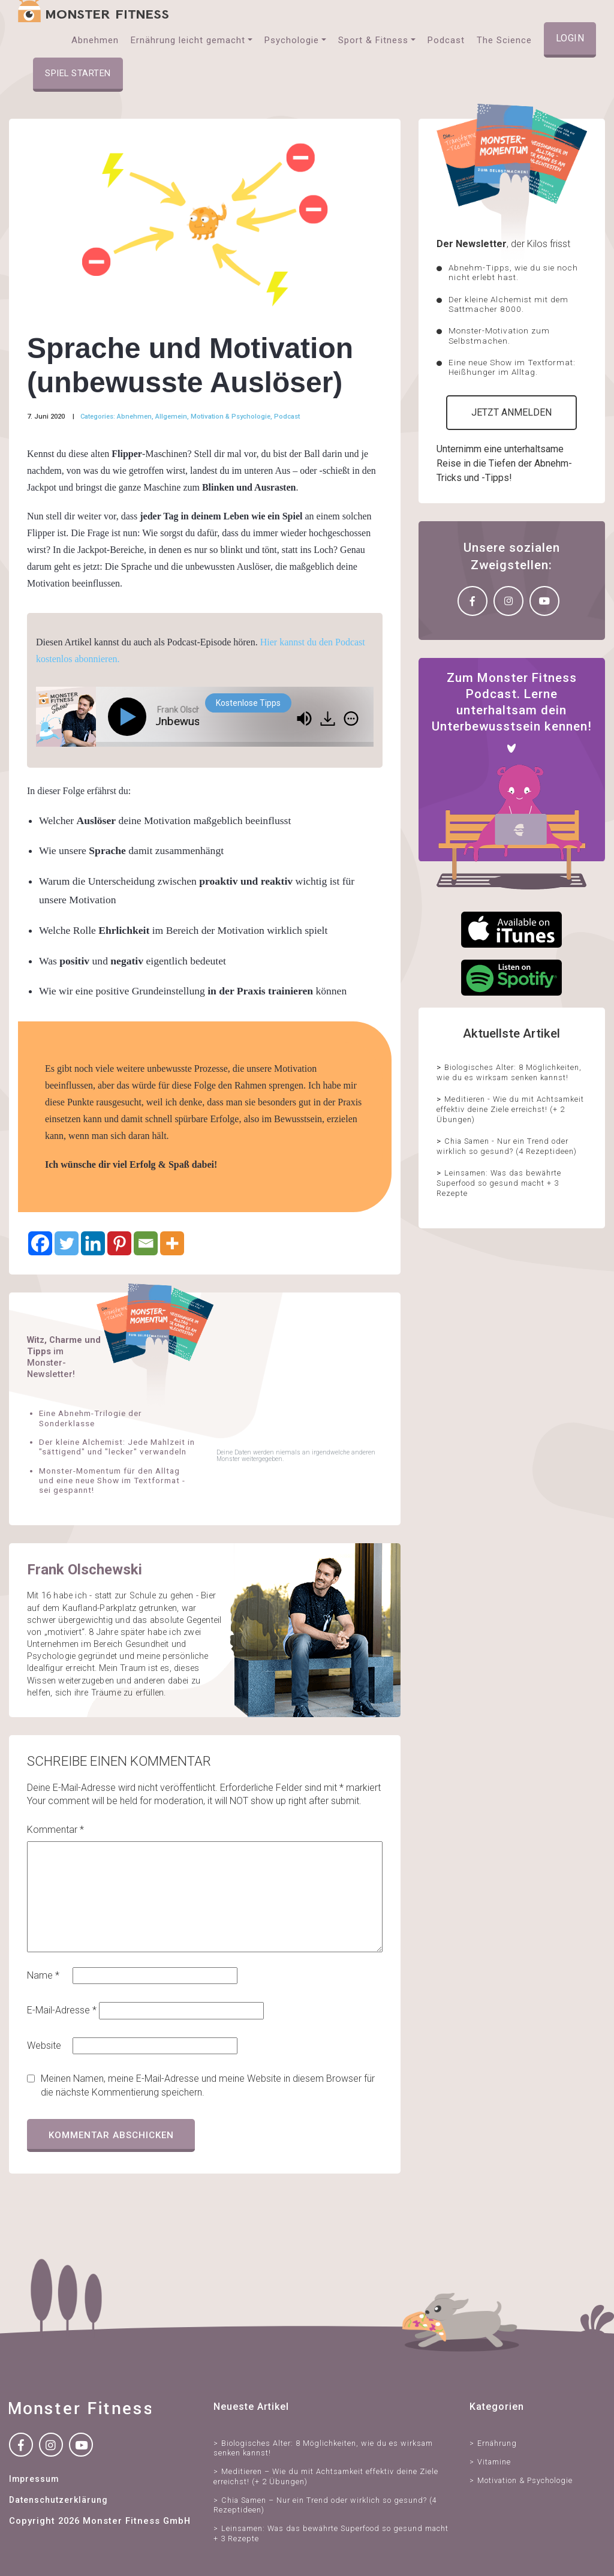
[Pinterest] (119, 1243)
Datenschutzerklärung (58, 2500)
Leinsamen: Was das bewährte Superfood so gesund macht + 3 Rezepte (499, 1182)
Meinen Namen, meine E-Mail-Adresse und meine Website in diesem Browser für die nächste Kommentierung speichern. (208, 2085)
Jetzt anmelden (511, 412)
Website (44, 2045)
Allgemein (171, 416)
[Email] (146, 1243)
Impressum (34, 2479)
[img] (351, 718)
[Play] (130, 717)
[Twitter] (67, 1243)
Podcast (287, 416)
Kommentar (55, 1829)
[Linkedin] (93, 1243)
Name (43, 1975)
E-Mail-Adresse (62, 2010)
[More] (172, 1243)
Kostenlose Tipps (248, 703)
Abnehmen (134, 416)
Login (570, 38)
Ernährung (497, 2443)
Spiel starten (78, 73)
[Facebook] (40, 1243)
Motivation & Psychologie (230, 416)
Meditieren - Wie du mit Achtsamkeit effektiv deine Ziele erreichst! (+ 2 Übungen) (510, 1109)
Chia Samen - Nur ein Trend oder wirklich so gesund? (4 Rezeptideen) (507, 1146)
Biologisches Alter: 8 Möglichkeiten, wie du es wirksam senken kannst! (509, 1072)
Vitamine (494, 2461)
